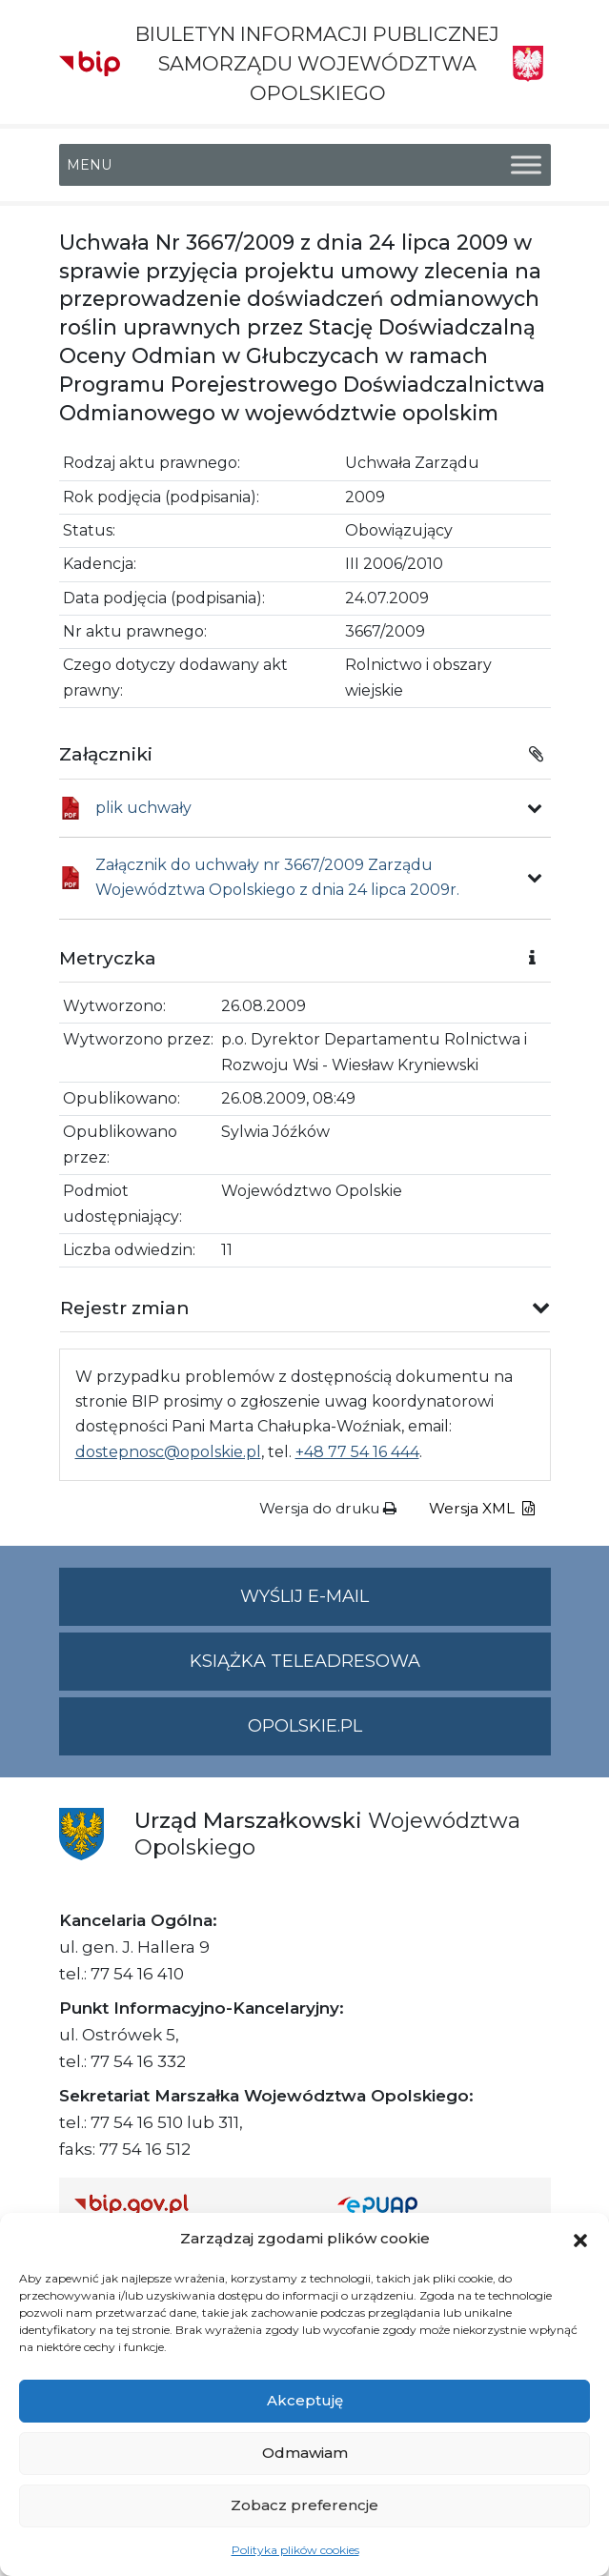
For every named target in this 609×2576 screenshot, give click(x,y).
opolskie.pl (305, 1725)
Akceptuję (305, 2400)
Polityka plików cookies (295, 2550)
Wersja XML (482, 1508)
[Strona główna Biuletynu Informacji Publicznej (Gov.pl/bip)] (190, 2204)
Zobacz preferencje (304, 2505)
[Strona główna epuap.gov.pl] (436, 2204)
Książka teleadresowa (305, 1661)
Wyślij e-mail (395, 1604)
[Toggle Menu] (526, 164)
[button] (580, 2238)
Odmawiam (305, 2453)
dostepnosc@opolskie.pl (168, 1452)
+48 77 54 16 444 (357, 1452)
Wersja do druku (327, 1508)
